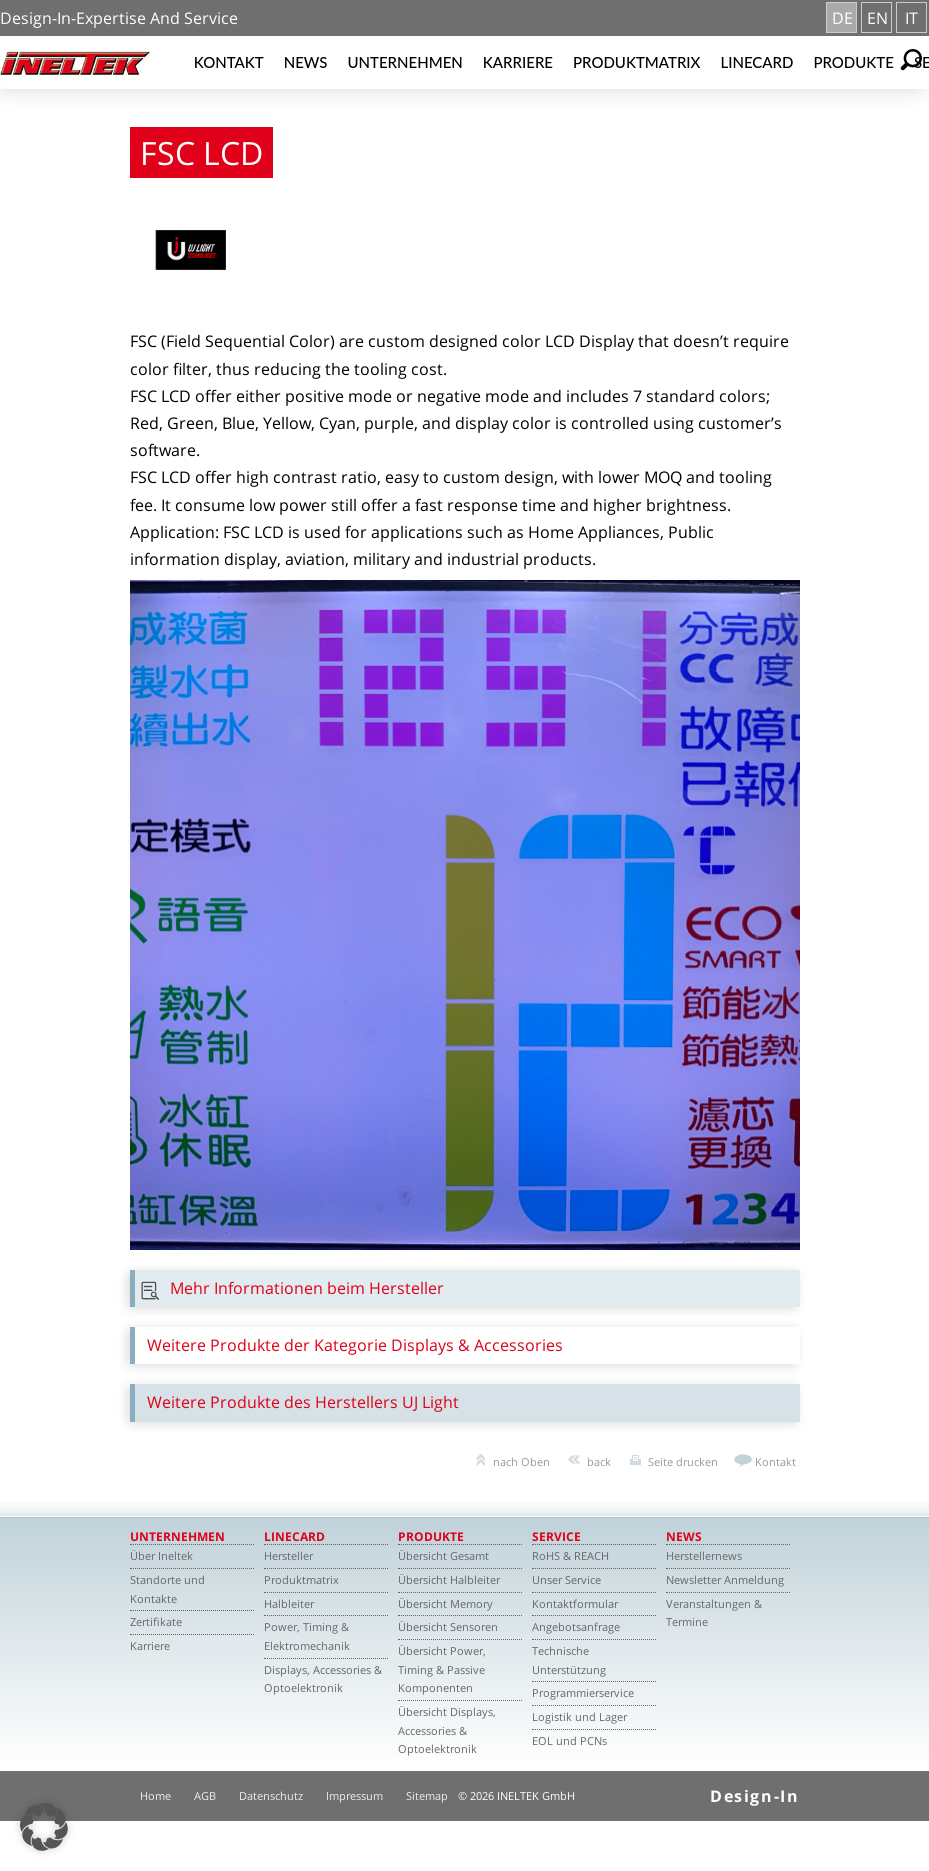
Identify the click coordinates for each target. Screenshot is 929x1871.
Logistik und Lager (579, 1716)
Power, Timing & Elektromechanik (307, 1636)
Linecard (756, 62)
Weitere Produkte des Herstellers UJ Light (303, 1402)
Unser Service (566, 1579)
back (599, 1461)
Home (155, 1795)
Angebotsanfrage (576, 1626)
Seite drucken (683, 1461)
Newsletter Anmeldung (725, 1579)
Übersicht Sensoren (448, 1626)
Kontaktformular (575, 1603)
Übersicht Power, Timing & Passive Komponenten (442, 1669)
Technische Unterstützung (569, 1660)
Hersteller (288, 1555)
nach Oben (521, 1461)
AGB (205, 1795)
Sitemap (427, 1795)
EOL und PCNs (569, 1740)
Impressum (354, 1795)
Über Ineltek (161, 1555)
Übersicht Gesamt (443, 1555)
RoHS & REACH (570, 1555)
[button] (44, 1827)
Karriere (518, 62)
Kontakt (229, 62)
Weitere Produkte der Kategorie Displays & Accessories (355, 1345)
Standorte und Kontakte (167, 1589)
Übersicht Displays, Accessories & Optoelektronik (447, 1730)
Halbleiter (289, 1603)
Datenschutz (271, 1795)
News (306, 62)
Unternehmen (405, 62)
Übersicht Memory (445, 1603)
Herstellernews (704, 1555)
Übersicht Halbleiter (449, 1579)
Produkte (853, 62)
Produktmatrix (636, 62)
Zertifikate (156, 1621)
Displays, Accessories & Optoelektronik (323, 1679)
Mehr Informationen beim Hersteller (307, 1288)
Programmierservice (583, 1692)
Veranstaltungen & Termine (714, 1613)
